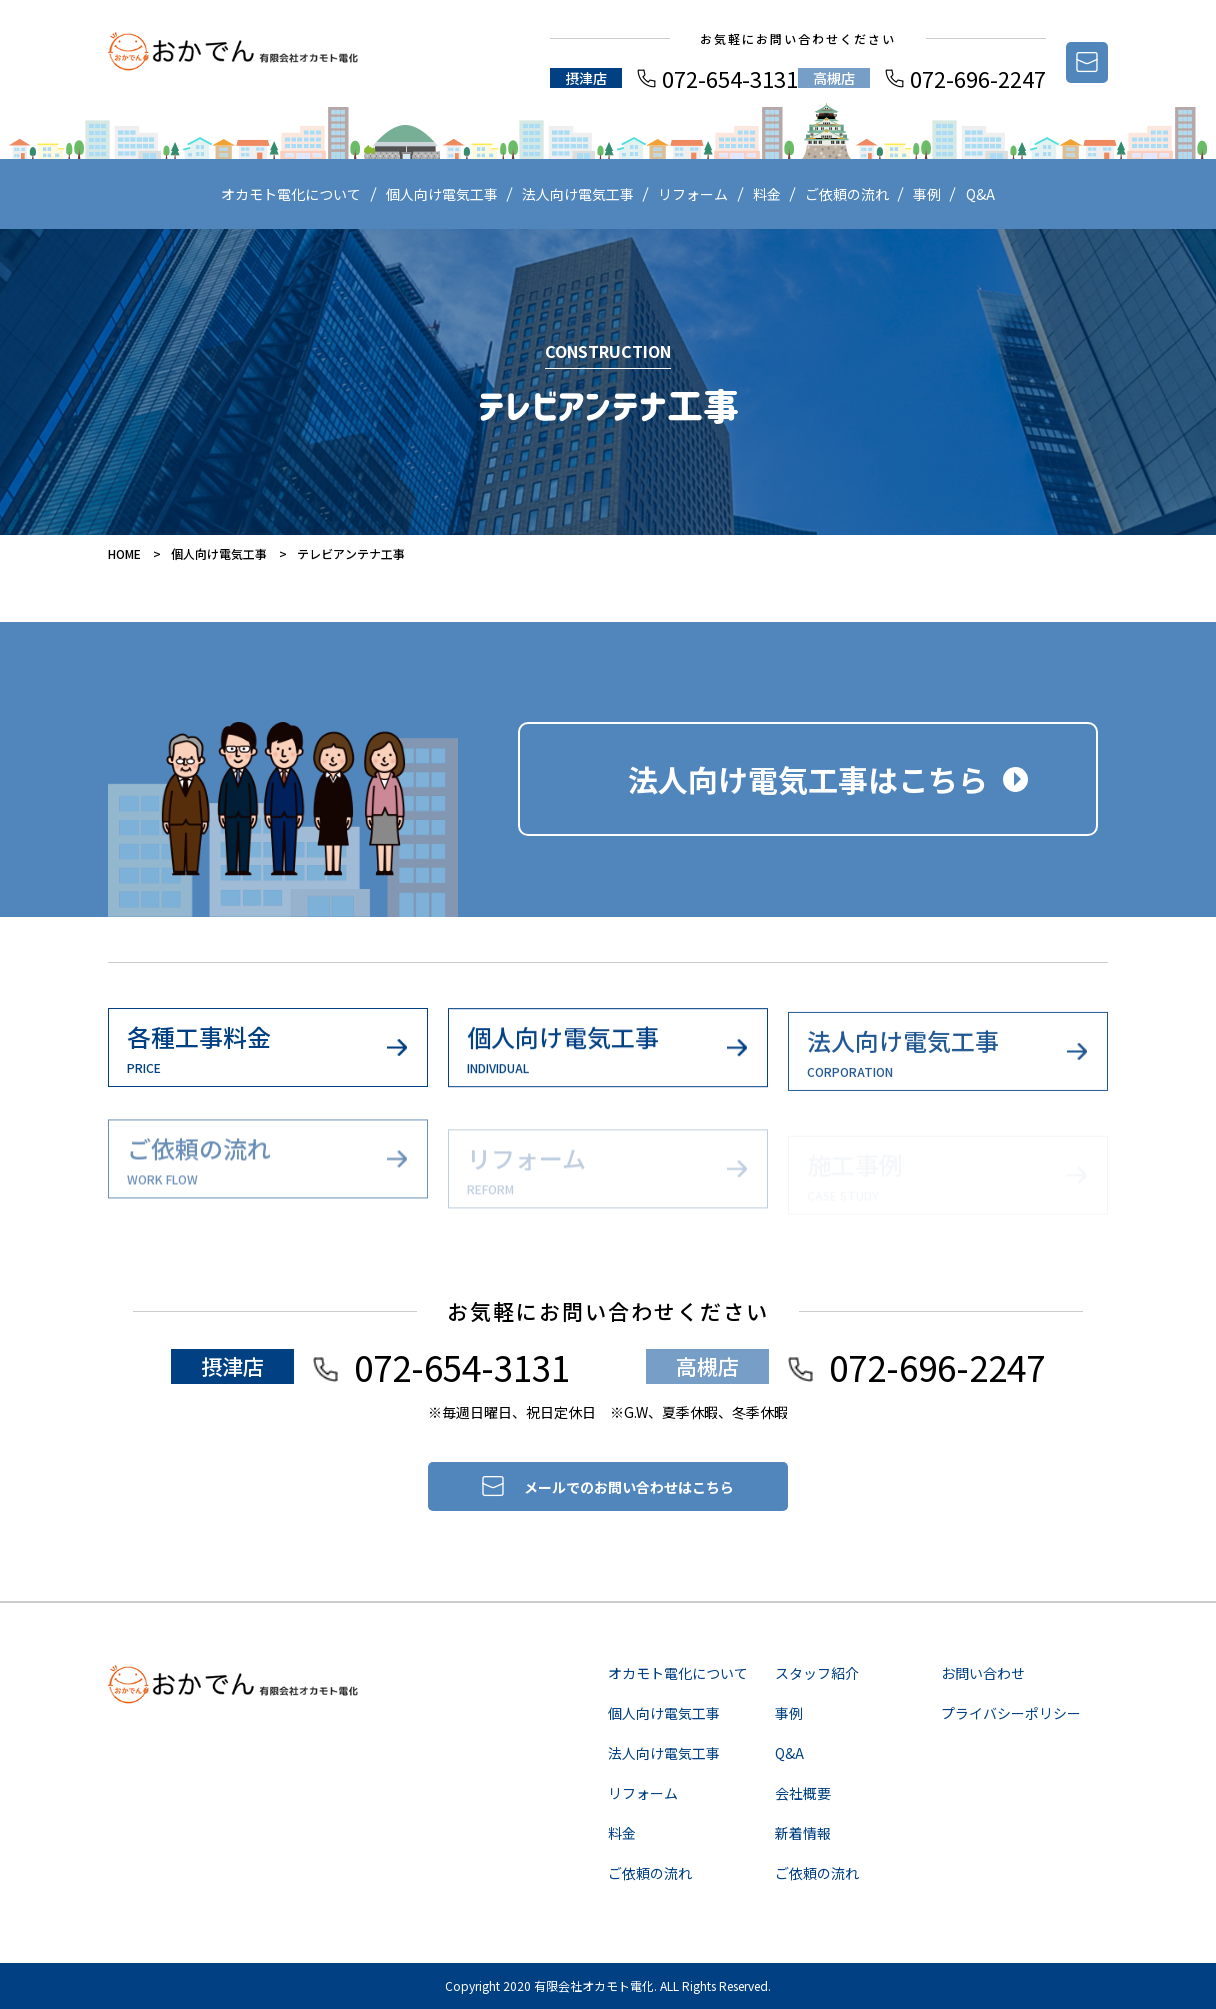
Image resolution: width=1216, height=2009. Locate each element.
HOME (124, 553)
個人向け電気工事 (442, 194)
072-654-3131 (730, 78)
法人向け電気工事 (578, 194)
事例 (927, 194)
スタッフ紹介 (817, 1673)
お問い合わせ (983, 1673)
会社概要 (803, 1793)
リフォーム (693, 194)
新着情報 (803, 1833)
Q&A (980, 194)
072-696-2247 (978, 78)
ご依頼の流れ (847, 194)
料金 (767, 194)
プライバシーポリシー (1011, 1713)
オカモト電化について (291, 194)
